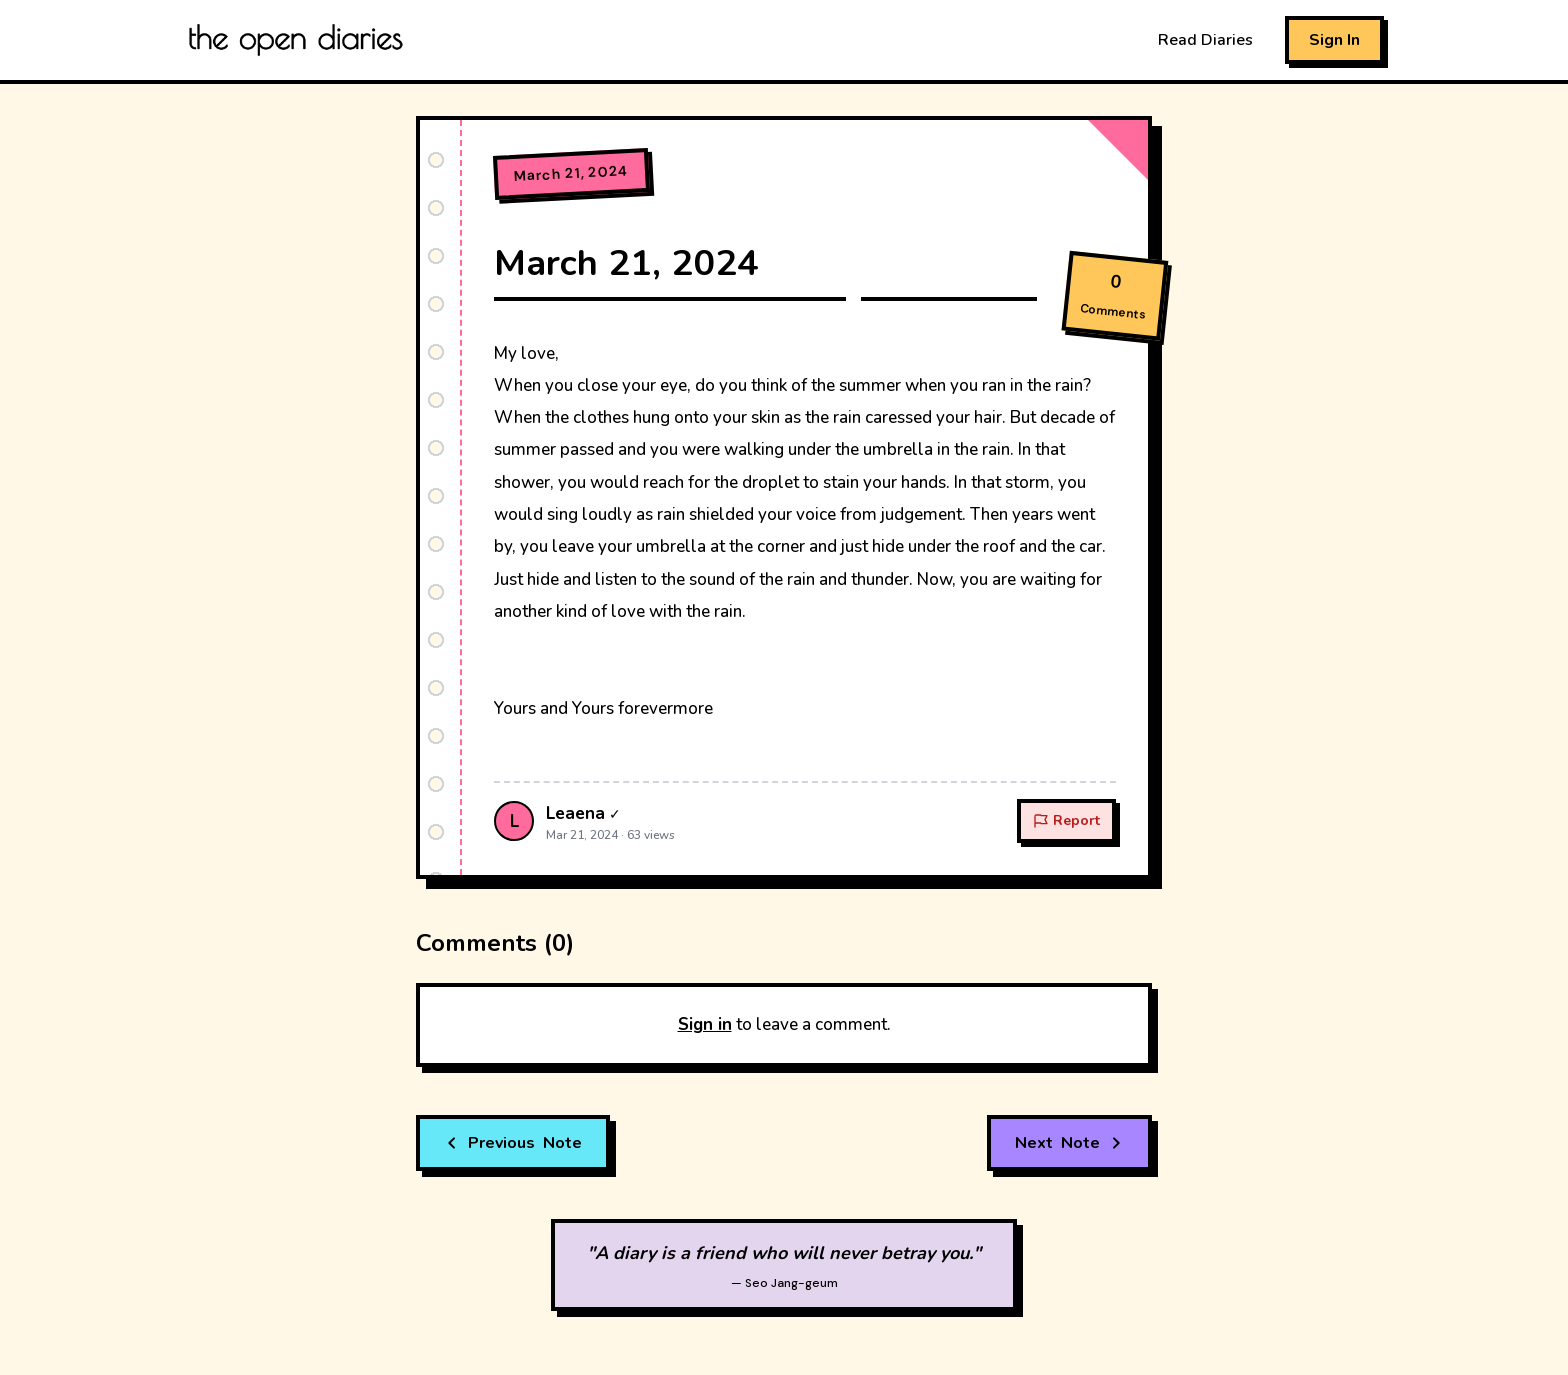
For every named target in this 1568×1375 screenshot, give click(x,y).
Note (513, 1143)
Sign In (1334, 40)
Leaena (575, 813)
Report (1066, 820)
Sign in (705, 1024)
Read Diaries (1205, 40)
